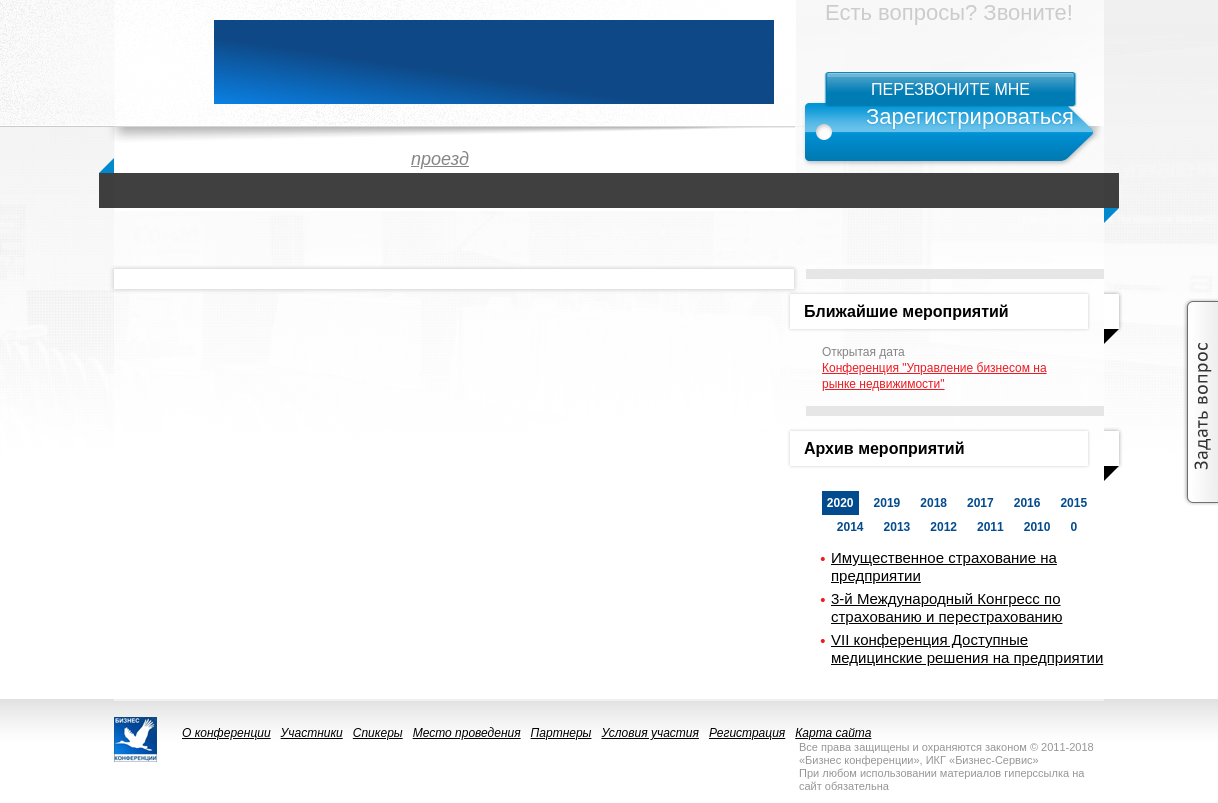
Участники (312, 733)
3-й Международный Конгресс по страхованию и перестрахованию (946, 607)
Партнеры (561, 733)
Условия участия (650, 733)
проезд (440, 159)
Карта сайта (833, 733)
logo (154, 62)
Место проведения (467, 733)
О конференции (226, 733)
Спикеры (378, 733)
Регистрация (747, 733)
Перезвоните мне (950, 89)
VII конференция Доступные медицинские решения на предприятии (967, 648)
